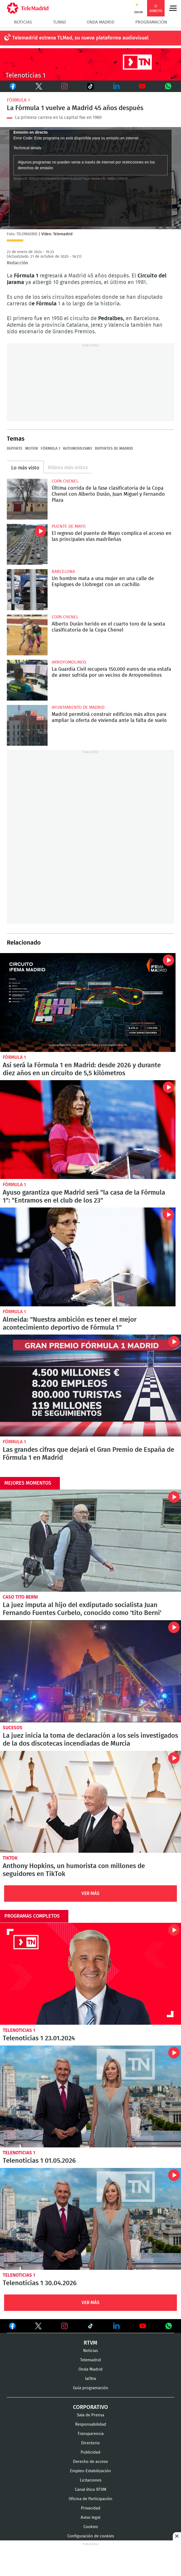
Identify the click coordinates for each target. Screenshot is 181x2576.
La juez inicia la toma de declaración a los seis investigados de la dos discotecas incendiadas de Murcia (90, 1671)
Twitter (36, 86)
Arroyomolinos (69, 662)
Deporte (14, 449)
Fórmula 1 (18, 100)
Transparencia (90, 2434)
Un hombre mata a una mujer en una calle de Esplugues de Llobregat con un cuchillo (27, 589)
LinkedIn (116, 86)
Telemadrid (90, 2360)
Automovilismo (77, 449)
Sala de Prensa (90, 2415)
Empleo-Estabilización (90, 2471)
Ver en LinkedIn (116, 2325)
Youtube (142, 86)
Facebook (13, 86)
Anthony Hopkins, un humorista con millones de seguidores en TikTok (90, 1802)
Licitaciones (90, 2480)
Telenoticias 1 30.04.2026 (90, 2219)
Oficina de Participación (90, 2499)
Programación (151, 22)
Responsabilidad (90, 2424)
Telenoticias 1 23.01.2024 (90, 1974)
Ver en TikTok (90, 2327)
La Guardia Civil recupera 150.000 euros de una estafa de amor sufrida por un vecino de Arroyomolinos (27, 680)
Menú (173, 8)
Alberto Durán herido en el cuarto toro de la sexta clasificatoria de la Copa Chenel (27, 635)
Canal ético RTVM (90, 2490)
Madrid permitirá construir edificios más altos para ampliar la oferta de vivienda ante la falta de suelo (27, 725)
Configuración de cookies (90, 2536)
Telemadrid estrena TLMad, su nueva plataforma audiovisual (80, 38)
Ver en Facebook (12, 2327)
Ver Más (90, 1893)
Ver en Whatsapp (168, 2325)
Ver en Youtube (142, 2325)
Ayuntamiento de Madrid (78, 707)
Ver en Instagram (64, 2325)
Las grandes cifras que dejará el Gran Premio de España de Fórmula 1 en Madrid (90, 1385)
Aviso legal (90, 2517)
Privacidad (90, 2508)
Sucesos (12, 1727)
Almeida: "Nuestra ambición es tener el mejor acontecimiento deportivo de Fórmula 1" (88, 1256)
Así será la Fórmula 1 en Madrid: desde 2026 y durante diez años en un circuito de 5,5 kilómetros (82, 1069)
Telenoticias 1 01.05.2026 (90, 2096)
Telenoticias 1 (19, 2030)
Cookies (90, 2527)
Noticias (23, 22)
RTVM (90, 2343)
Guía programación (90, 2388)
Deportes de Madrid (114, 449)
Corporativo (90, 2407)
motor (31, 449)
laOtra (90, 2379)
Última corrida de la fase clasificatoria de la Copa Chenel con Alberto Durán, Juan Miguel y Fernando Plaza (27, 499)
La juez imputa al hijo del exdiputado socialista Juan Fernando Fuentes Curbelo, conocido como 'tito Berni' (90, 1541)
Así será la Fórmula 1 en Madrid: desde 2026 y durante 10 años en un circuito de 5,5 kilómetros (88, 1002)
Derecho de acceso (90, 2462)
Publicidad (90, 2452)
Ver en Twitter (38, 2327)
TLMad (59, 22)
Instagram (65, 86)
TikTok (87, 86)
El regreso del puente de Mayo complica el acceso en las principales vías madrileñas (27, 544)
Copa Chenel (65, 481)
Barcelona (63, 571)
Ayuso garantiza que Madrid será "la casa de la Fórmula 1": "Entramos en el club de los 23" (88, 1129)
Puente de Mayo (69, 526)
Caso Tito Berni (20, 1597)
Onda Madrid (100, 22)
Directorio (90, 2443)
